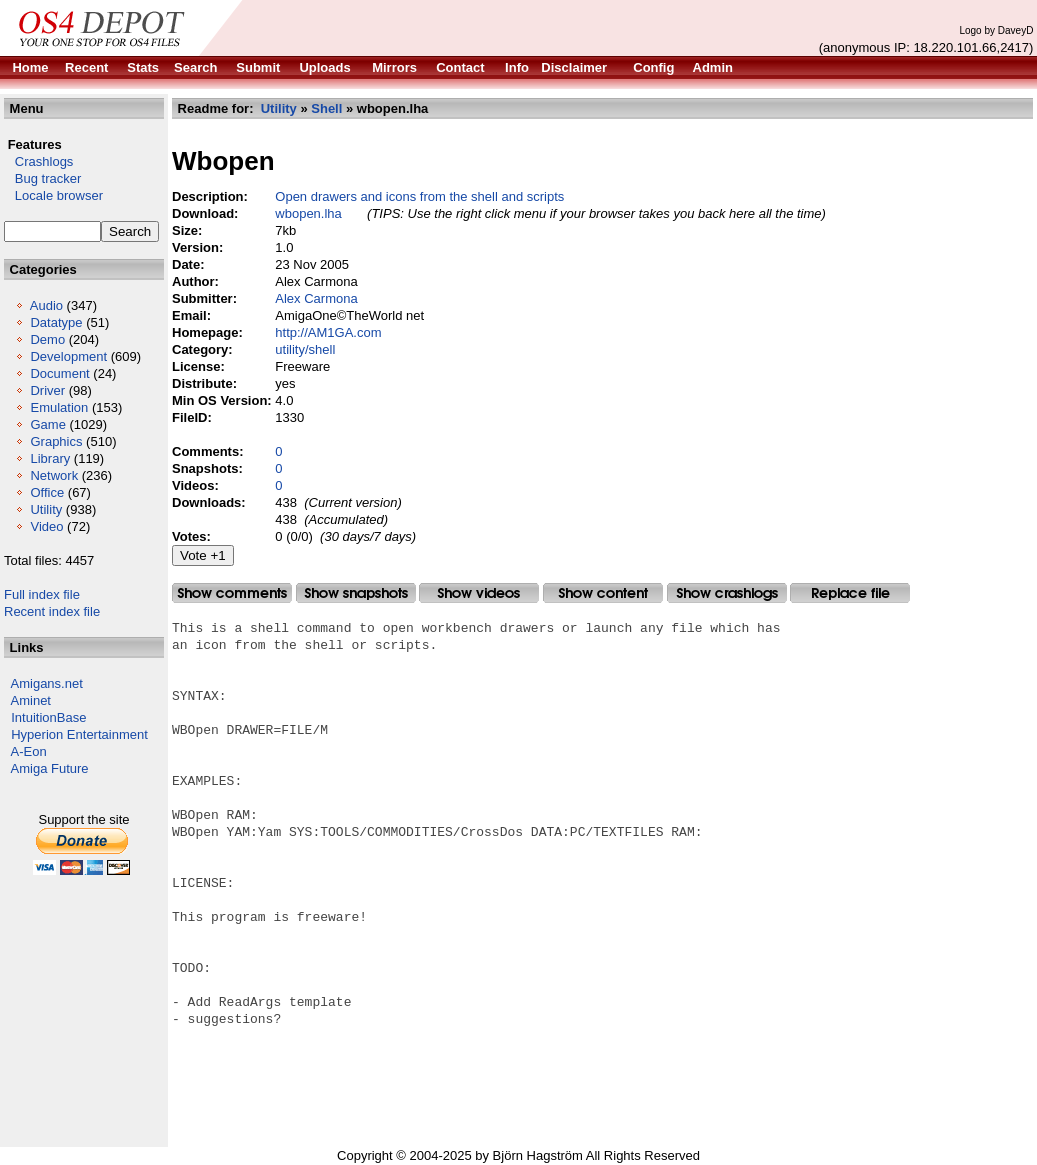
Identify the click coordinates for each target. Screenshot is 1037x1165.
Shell (326, 108)
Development (68, 356)
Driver (47, 390)
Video (46, 526)
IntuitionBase (48, 717)
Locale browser (53, 195)
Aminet (31, 700)
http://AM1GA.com (328, 332)
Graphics (56, 441)
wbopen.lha (308, 213)
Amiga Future (50, 768)
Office (47, 492)
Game (47, 424)
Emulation (59, 407)
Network (54, 475)
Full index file (42, 594)
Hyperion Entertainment (79, 734)
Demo (47, 339)
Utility (46, 509)
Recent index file (52, 611)
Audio (46, 305)
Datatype (56, 322)
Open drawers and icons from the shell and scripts (419, 196)
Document (59, 373)
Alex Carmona (316, 298)
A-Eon (29, 751)
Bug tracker (42, 178)
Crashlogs (38, 161)
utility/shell (305, 349)
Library (50, 458)
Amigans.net (47, 683)
